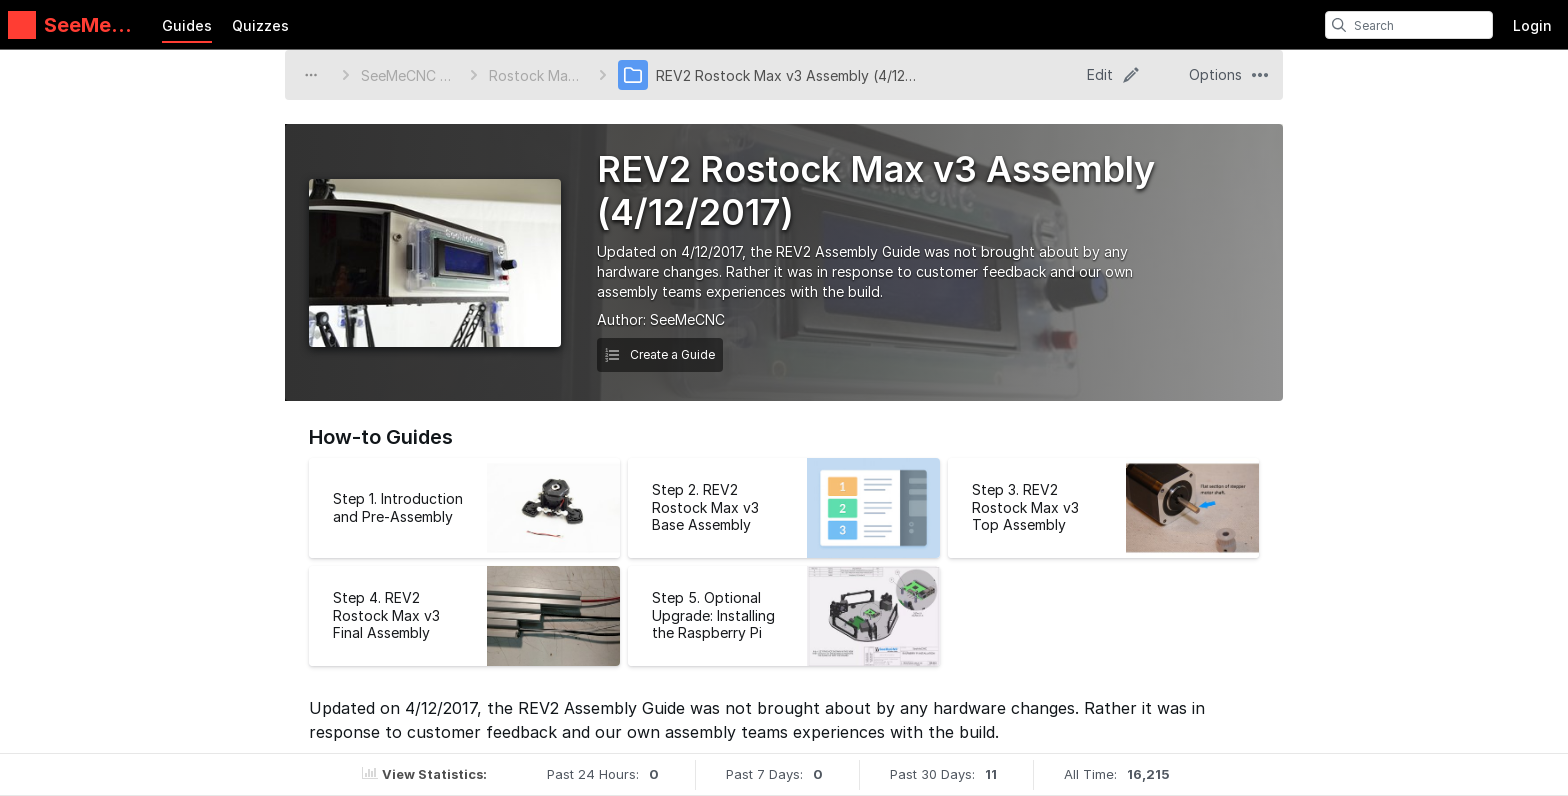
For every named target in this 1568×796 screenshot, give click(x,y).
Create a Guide (660, 354)
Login (1532, 25)
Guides (187, 25)
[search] (1339, 25)
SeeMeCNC (687, 319)
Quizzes (260, 25)
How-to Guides (381, 437)
